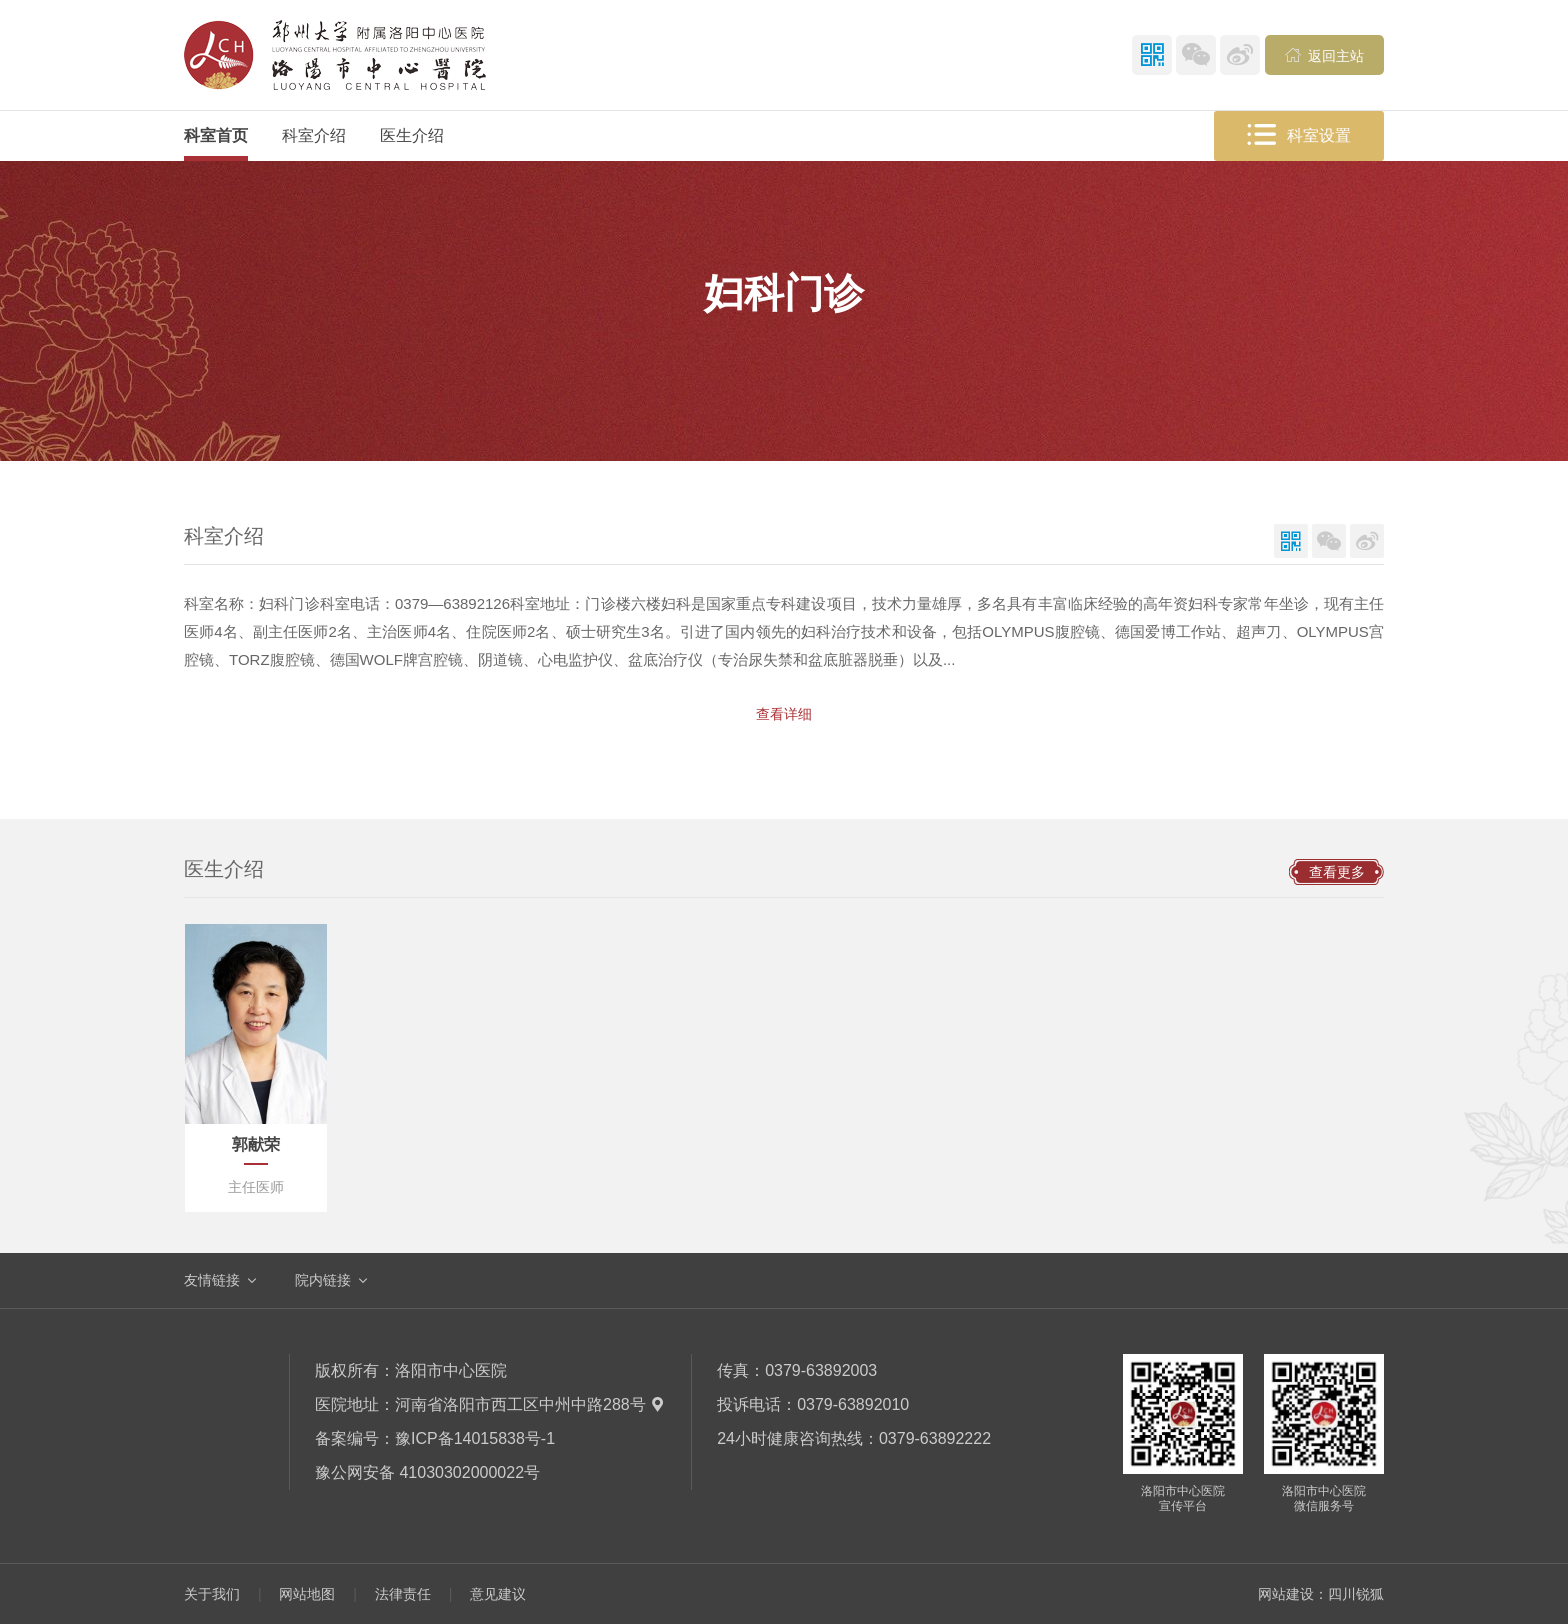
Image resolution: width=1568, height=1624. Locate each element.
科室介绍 (314, 135)
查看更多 (1337, 872)
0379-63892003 (821, 1370)
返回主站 (1325, 55)
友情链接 (212, 1280)
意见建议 (498, 1594)
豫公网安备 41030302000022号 (427, 1472)
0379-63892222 (935, 1438)
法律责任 (403, 1594)
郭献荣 (256, 1144)
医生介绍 (412, 135)
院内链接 (323, 1280)
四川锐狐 (1356, 1594)
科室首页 (216, 135)
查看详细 (784, 714)
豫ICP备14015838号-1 (475, 1438)
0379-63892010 (853, 1404)
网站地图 (307, 1594)
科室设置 (1299, 135)
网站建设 (1286, 1594)
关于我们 (212, 1594)
